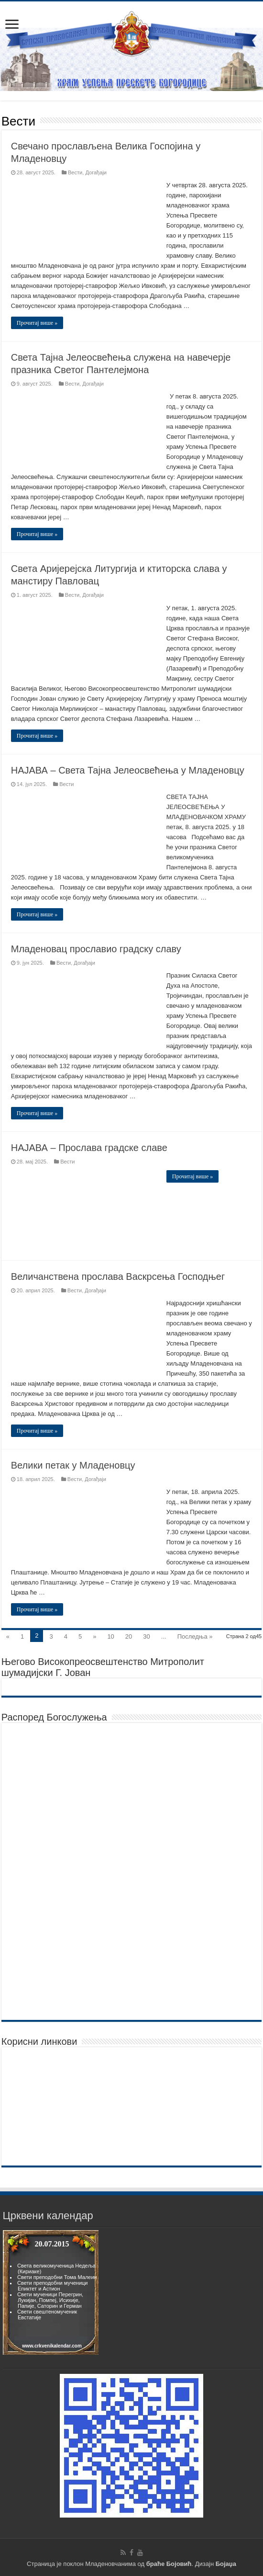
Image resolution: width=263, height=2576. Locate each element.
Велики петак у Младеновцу (73, 1465)
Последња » (195, 1636)
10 (110, 1636)
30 (146, 1636)
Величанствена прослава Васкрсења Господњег (118, 1276)
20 (128, 1636)
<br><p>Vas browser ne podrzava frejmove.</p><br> (51, 2292)
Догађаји (96, 172)
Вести (75, 172)
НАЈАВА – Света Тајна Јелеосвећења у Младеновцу (127, 770)
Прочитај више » (37, 322)
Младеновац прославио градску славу (96, 949)
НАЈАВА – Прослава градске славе (89, 1147)
